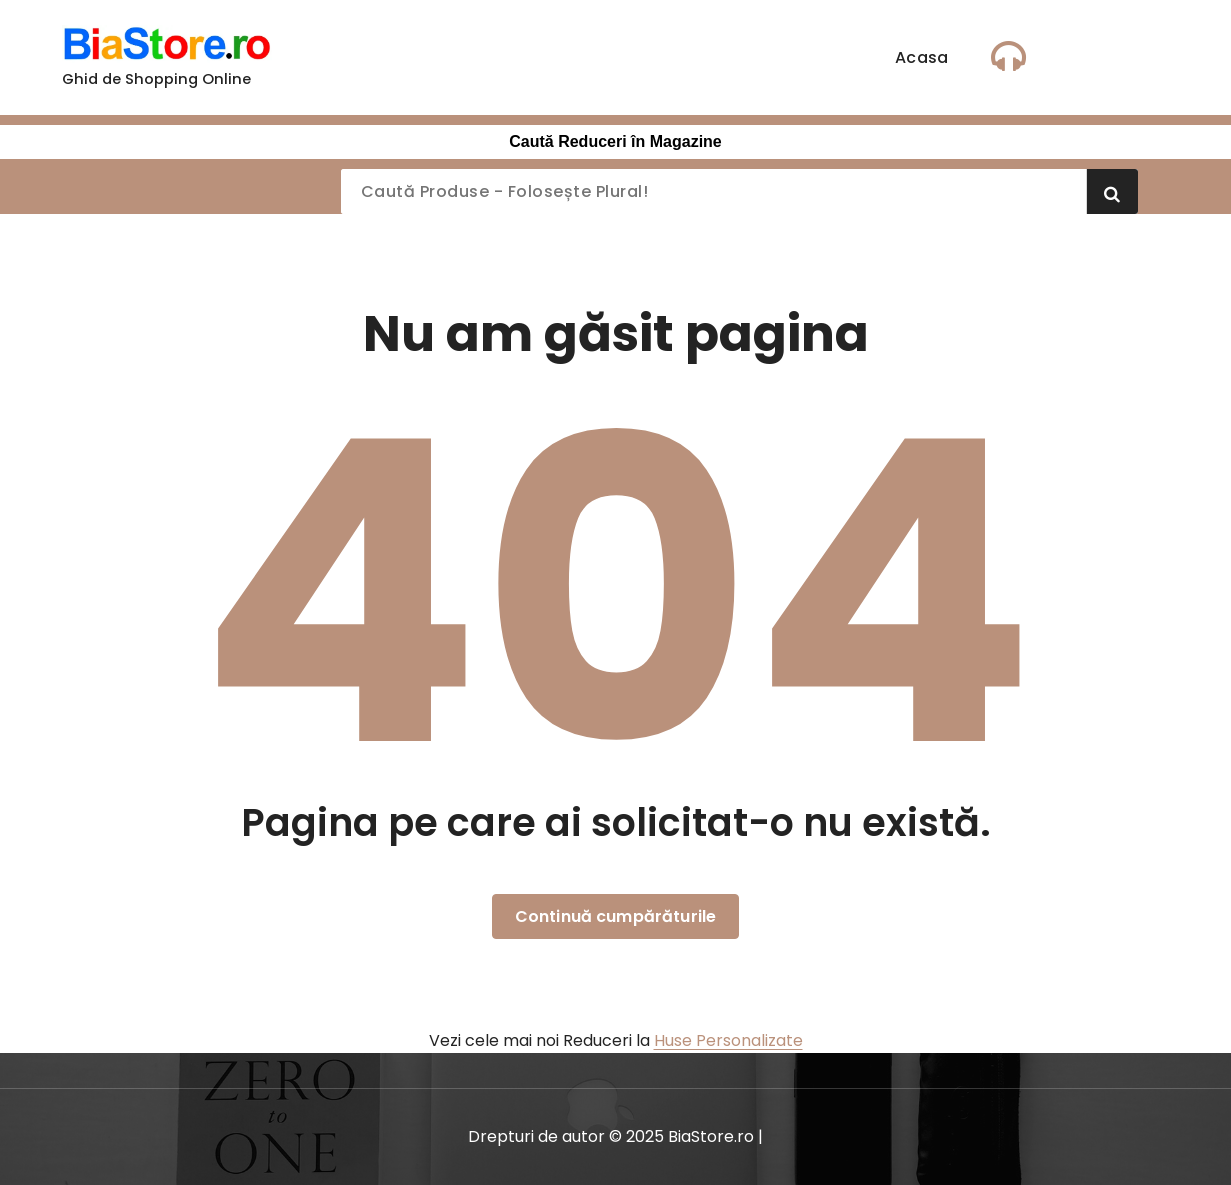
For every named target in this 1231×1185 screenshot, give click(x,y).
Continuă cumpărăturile (616, 916)
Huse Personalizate (728, 1040)
